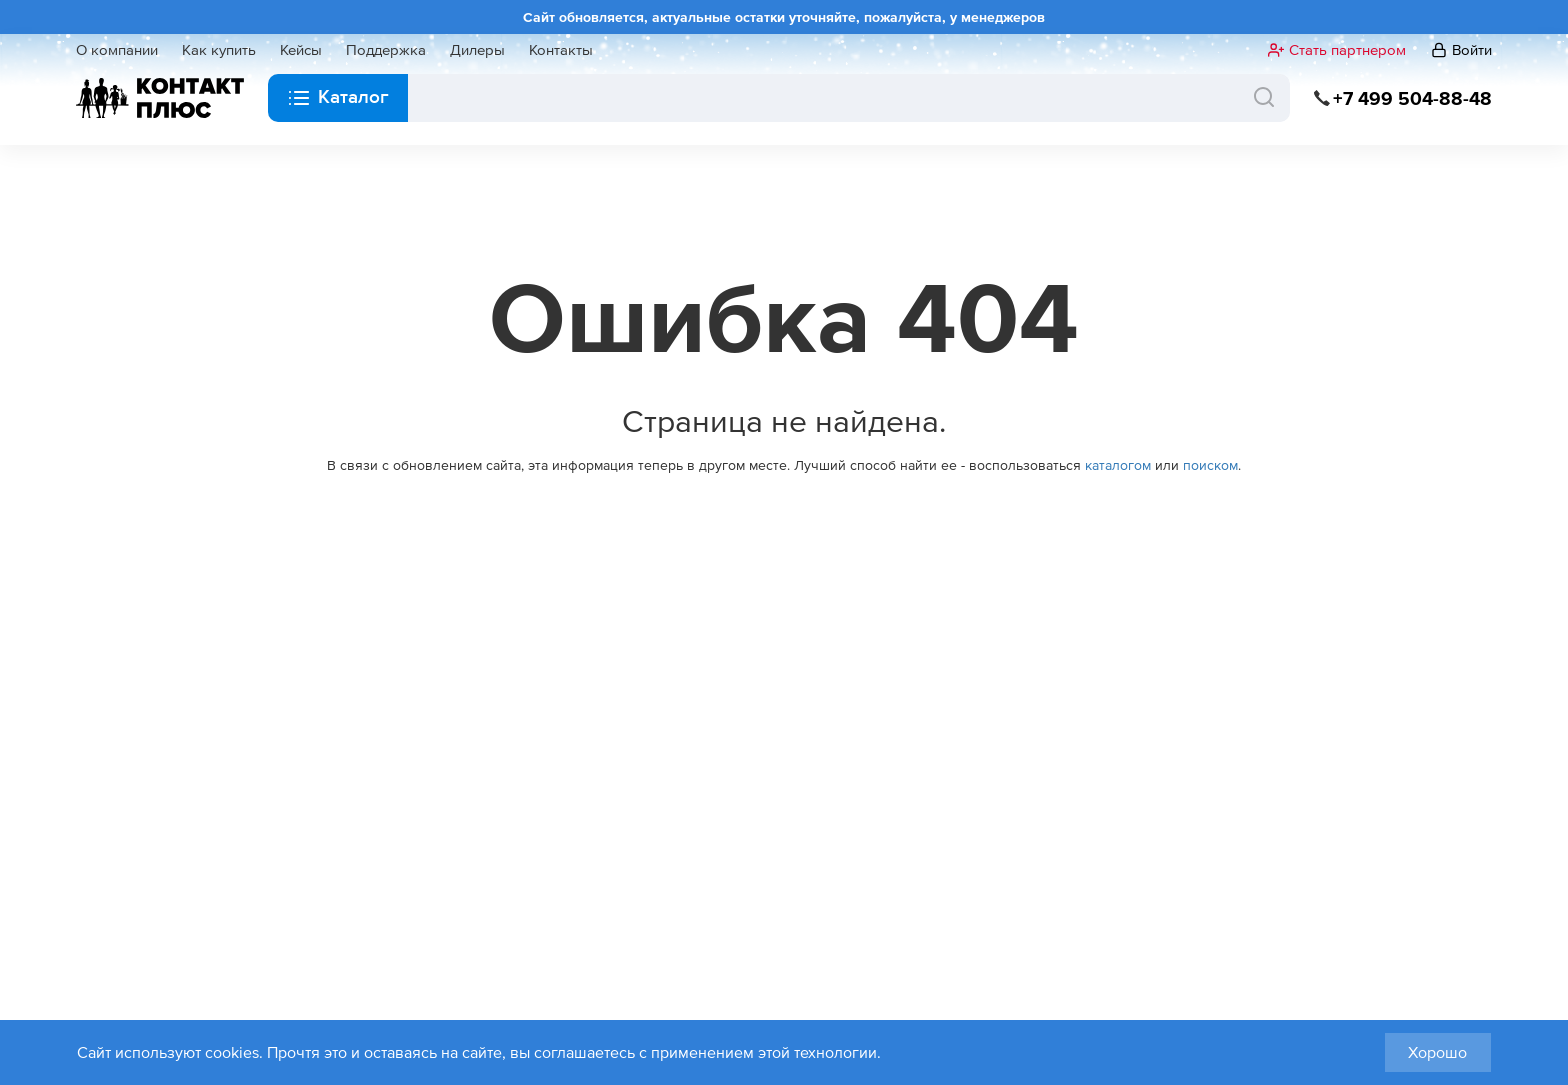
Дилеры (477, 50)
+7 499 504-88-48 (1412, 98)
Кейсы (301, 50)
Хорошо (1437, 1052)
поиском (1210, 465)
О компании (117, 50)
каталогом (1118, 465)
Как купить (219, 50)
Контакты (561, 50)
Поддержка (386, 50)
